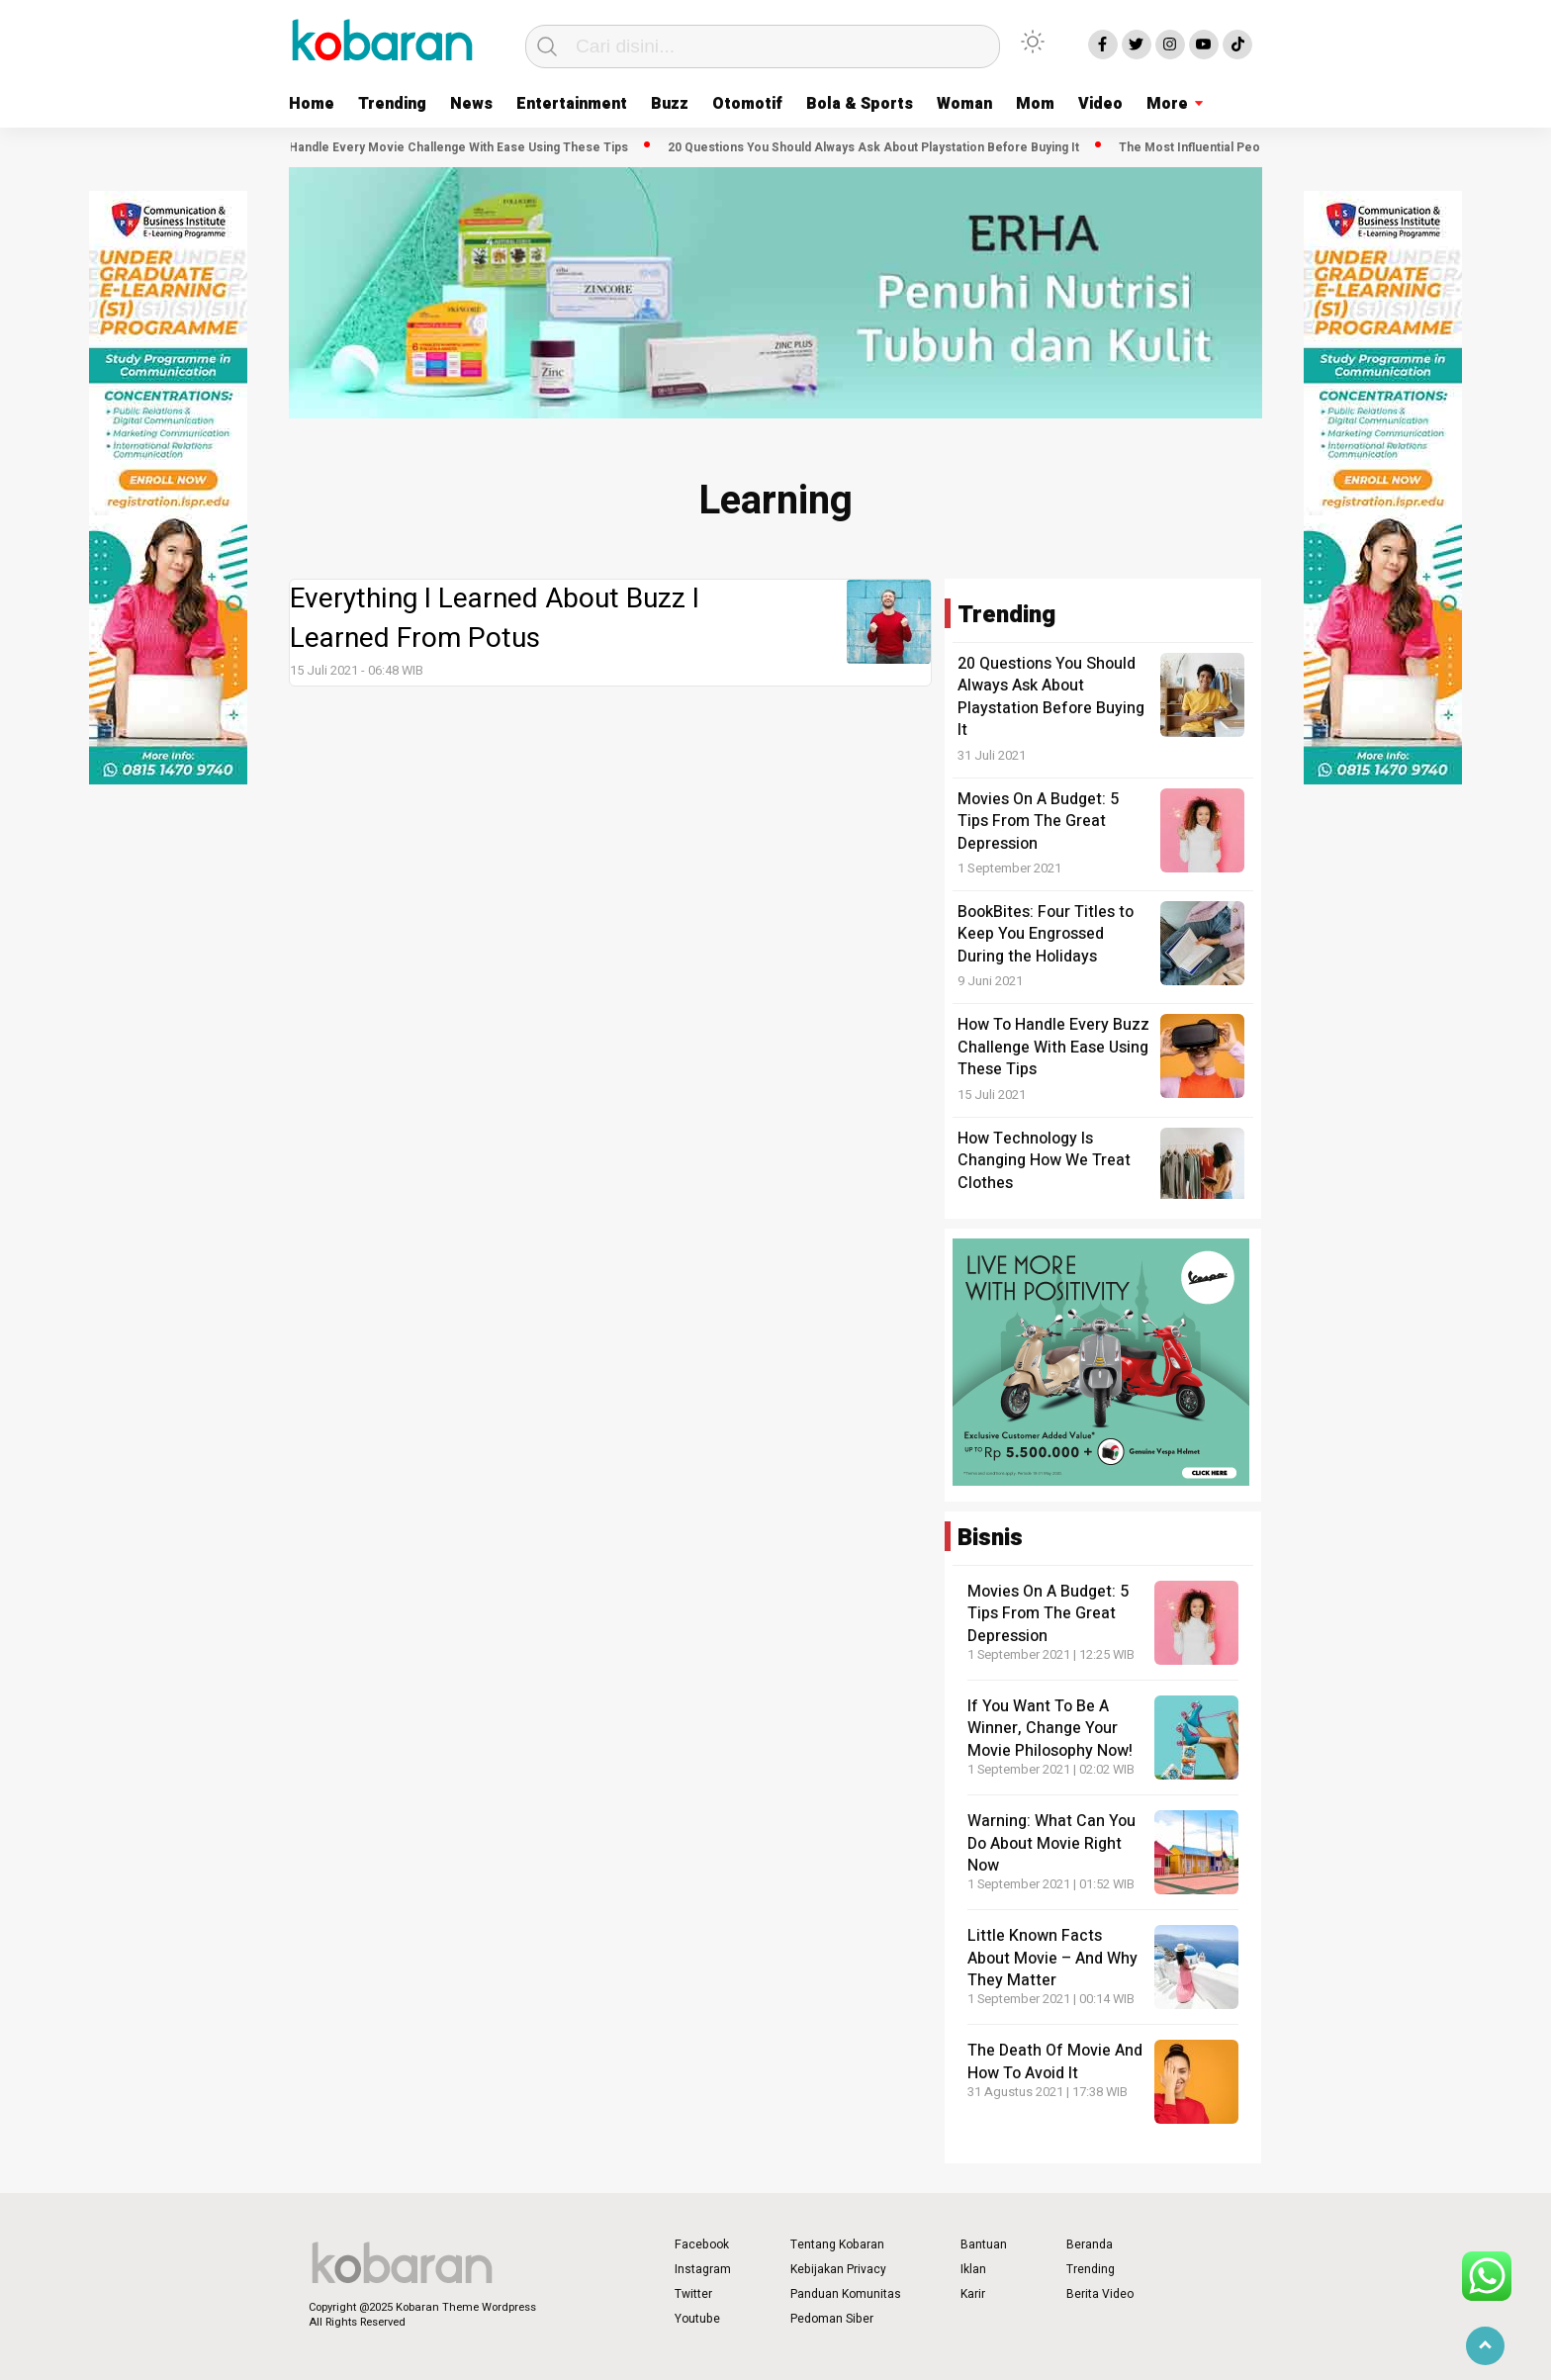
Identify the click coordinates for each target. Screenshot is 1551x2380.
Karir (972, 2294)
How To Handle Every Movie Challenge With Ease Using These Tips (442, 147)
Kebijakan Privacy (838, 2269)
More (1167, 104)
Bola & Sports (859, 104)
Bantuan (983, 2244)
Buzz (669, 104)
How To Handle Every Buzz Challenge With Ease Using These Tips (1053, 1047)
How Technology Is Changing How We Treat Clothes (1044, 1161)
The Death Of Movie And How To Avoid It (1054, 2061)
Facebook (702, 2244)
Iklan (973, 2269)
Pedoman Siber (831, 2319)
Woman (964, 104)
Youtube (697, 2319)
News (471, 104)
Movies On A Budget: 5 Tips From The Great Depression (1038, 821)
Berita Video (1100, 2294)
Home (311, 104)
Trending (392, 104)
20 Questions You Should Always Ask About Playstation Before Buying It (880, 147)
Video (1100, 104)
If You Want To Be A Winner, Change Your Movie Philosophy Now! (1050, 1728)
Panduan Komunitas (845, 2294)
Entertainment (571, 104)
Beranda (1089, 2244)
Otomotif (747, 104)
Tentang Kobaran (837, 2244)
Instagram (703, 2269)
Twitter (693, 2294)
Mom (1035, 104)
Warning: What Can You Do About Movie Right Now (1051, 1843)
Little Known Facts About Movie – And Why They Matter (1052, 1958)
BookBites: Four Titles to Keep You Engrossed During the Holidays (1046, 934)
